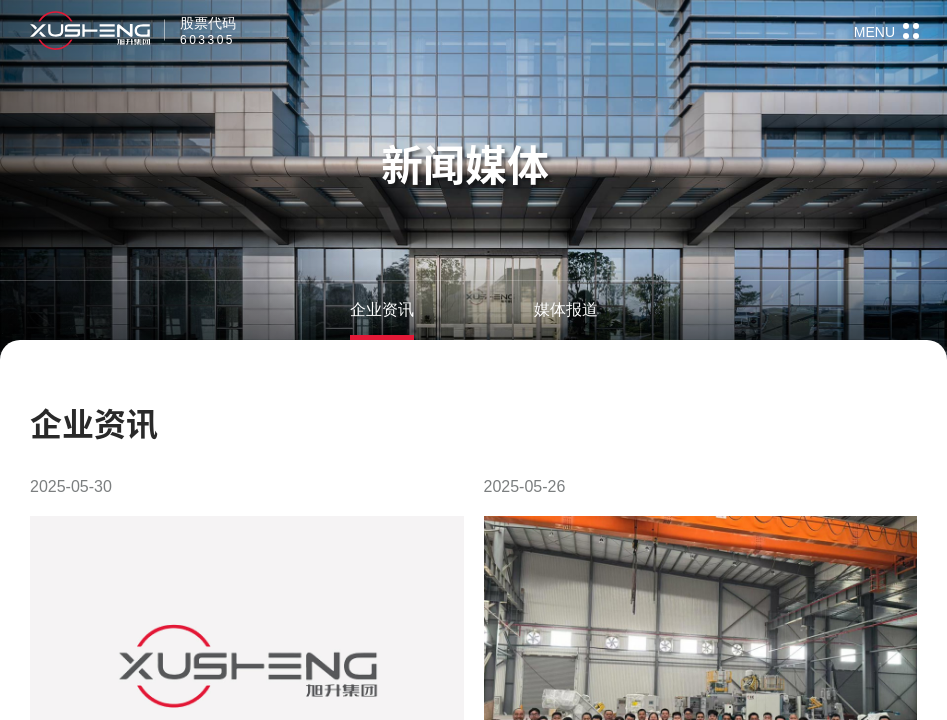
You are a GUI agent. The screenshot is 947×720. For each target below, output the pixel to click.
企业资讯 (382, 309)
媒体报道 (566, 309)
